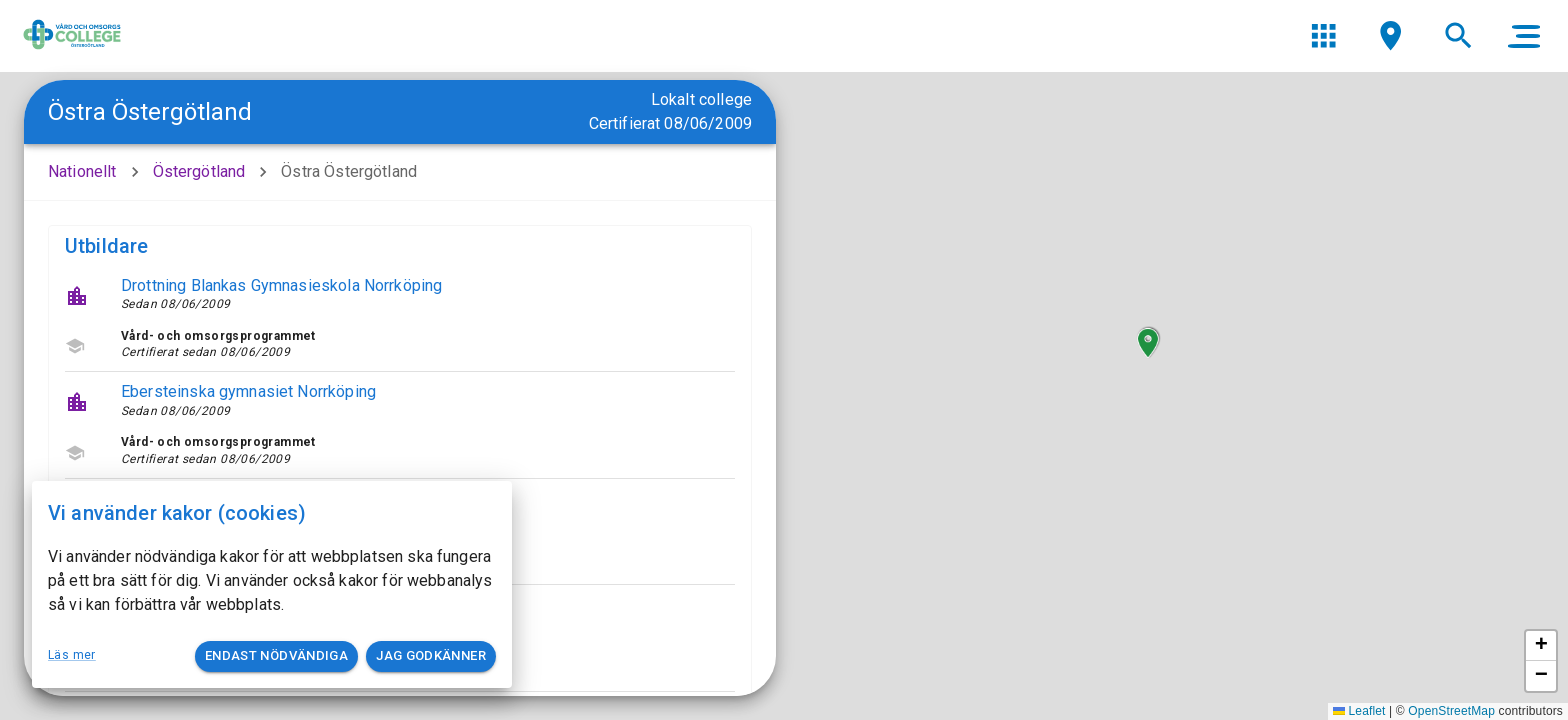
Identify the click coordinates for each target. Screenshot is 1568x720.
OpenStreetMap (1451, 711)
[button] (1148, 343)
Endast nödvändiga (276, 656)
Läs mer (72, 655)
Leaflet (1359, 711)
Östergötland (199, 171)
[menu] (1323, 35)
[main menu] (1524, 36)
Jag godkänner (431, 656)
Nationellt (82, 171)
